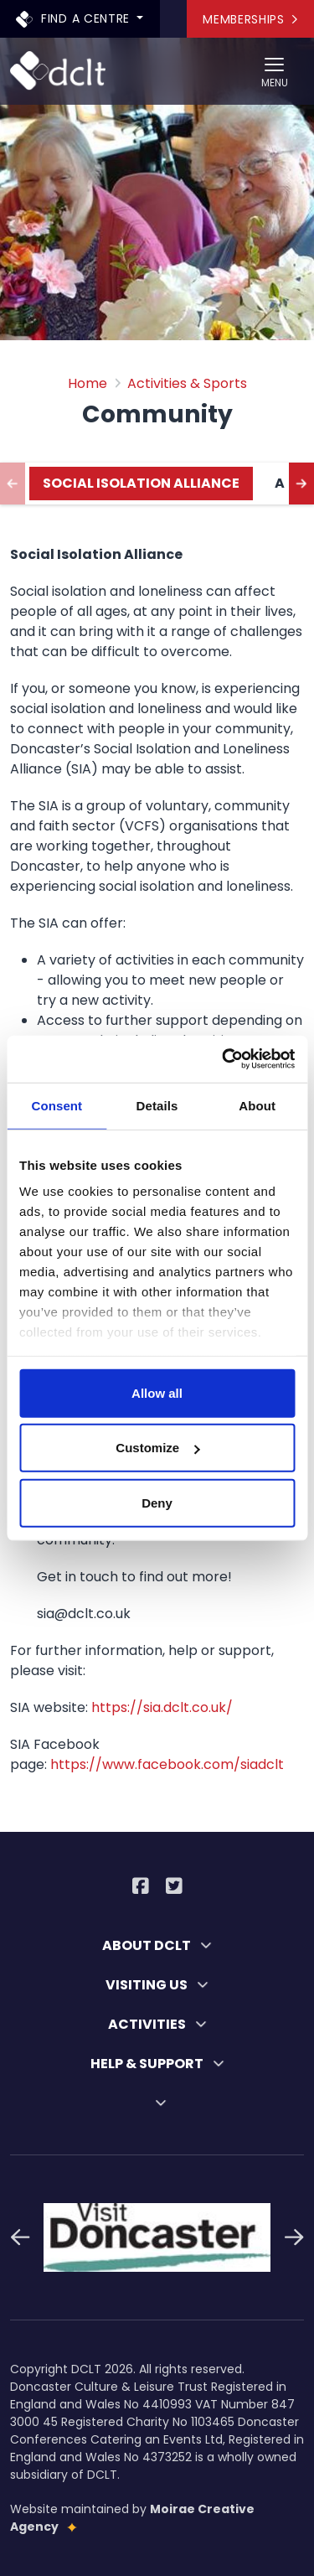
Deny (157, 1502)
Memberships (250, 19)
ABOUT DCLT (157, 1945)
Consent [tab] (56, 1105)
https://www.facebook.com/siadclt (167, 1764)
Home (87, 383)
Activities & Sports (187, 383)
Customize (157, 1448)
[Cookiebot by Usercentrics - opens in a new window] (223, 1059)
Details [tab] (157, 1105)
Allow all (157, 1392)
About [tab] (257, 1105)
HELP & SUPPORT (157, 2063)
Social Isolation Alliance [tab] (141, 483)
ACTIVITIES (157, 2024)
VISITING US (157, 1984)
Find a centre (75, 18)
